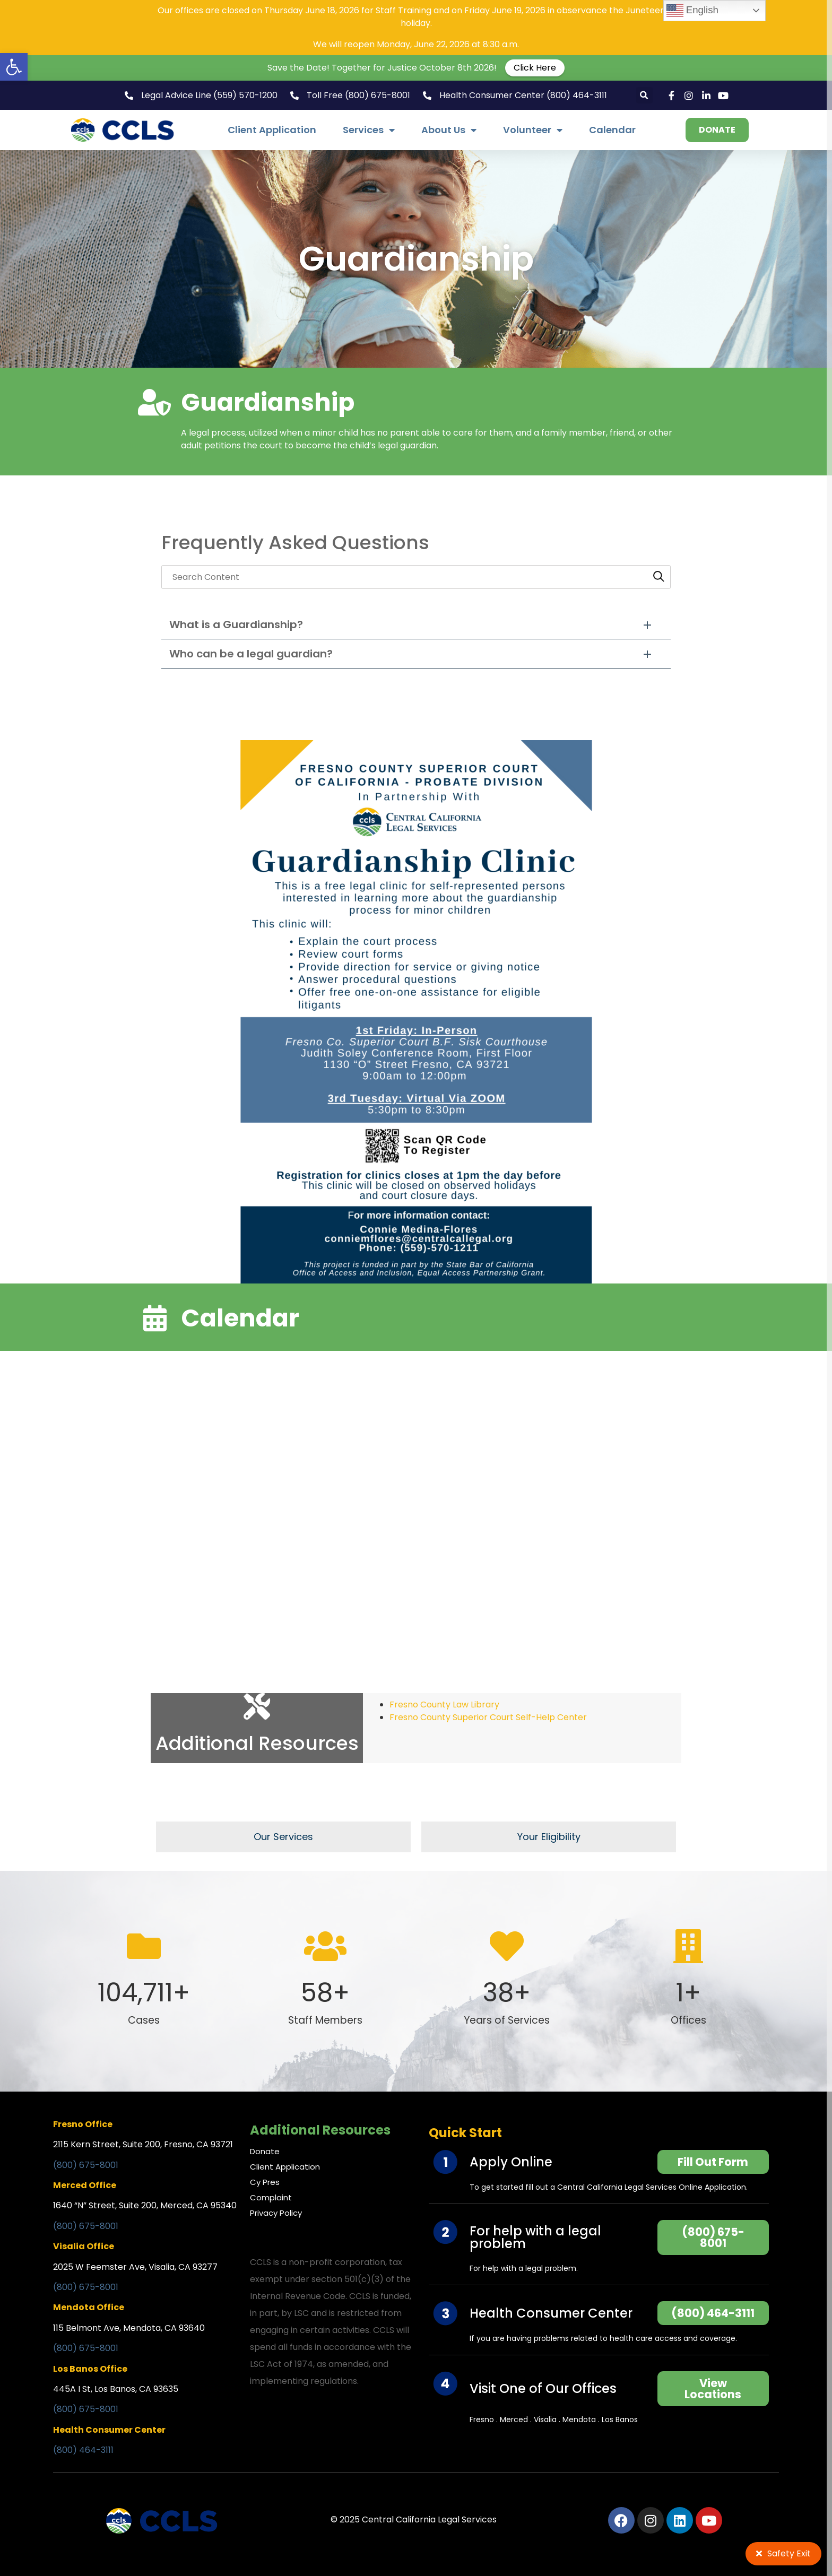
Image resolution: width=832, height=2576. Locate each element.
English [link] (692, 10)
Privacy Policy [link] (276, 2212)
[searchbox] (416, 577)
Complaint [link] (271, 2197)
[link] (14, 67)
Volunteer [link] (532, 130)
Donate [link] (265, 2151)
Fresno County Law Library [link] (444, 1704)
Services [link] (369, 130)
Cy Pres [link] (265, 2182)
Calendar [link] (612, 129)
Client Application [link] (272, 129)
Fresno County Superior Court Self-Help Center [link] (488, 1717)
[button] (644, 95)
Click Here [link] (535, 68)
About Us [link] (448, 130)
